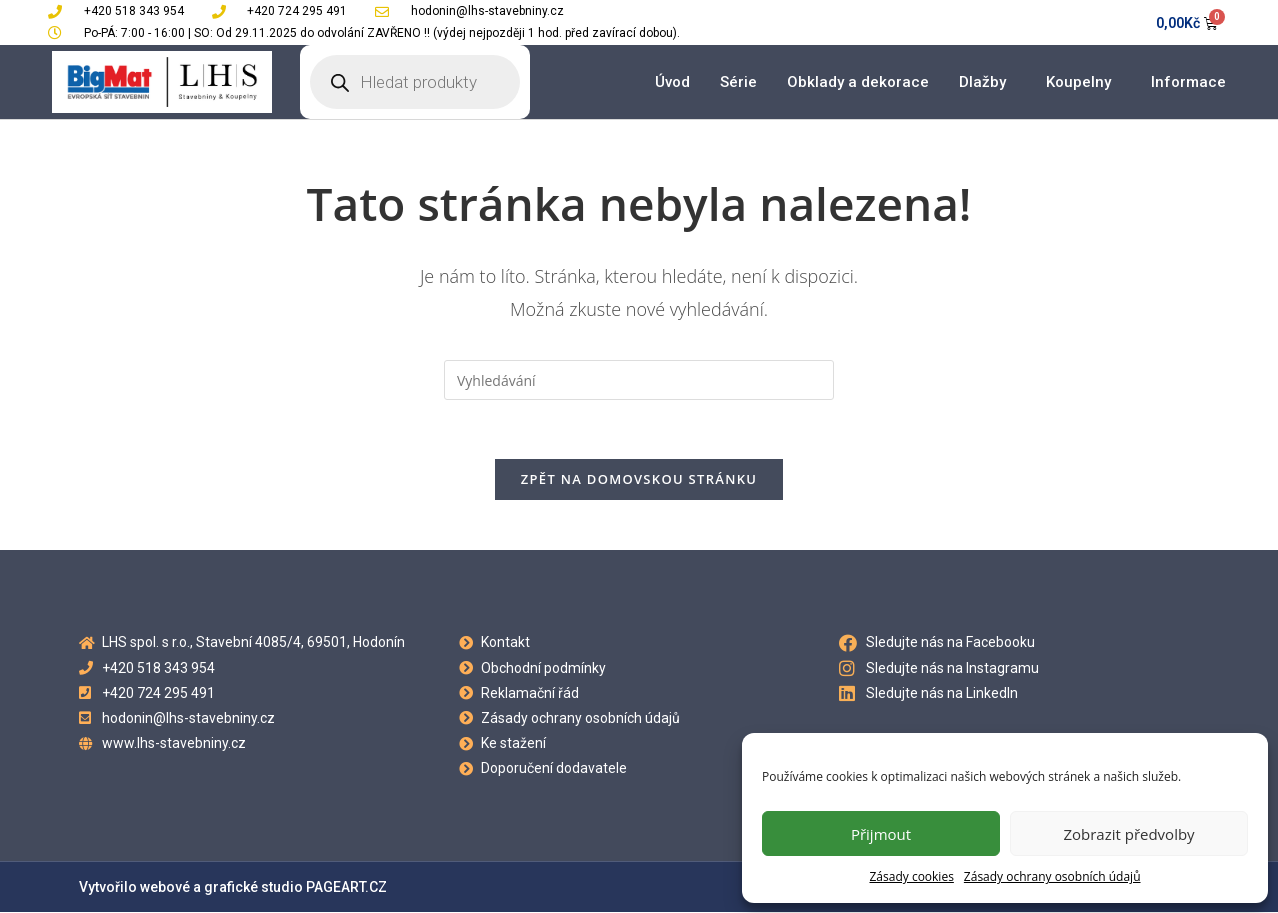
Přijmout (881, 834)
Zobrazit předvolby (1128, 834)
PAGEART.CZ (346, 888)
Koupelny (1083, 82)
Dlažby (987, 82)
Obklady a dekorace (858, 82)
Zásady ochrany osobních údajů (1052, 876)
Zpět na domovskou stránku (639, 480)
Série (738, 82)
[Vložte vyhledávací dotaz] (639, 380)
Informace (1193, 82)
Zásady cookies (911, 876)
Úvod (672, 82)
